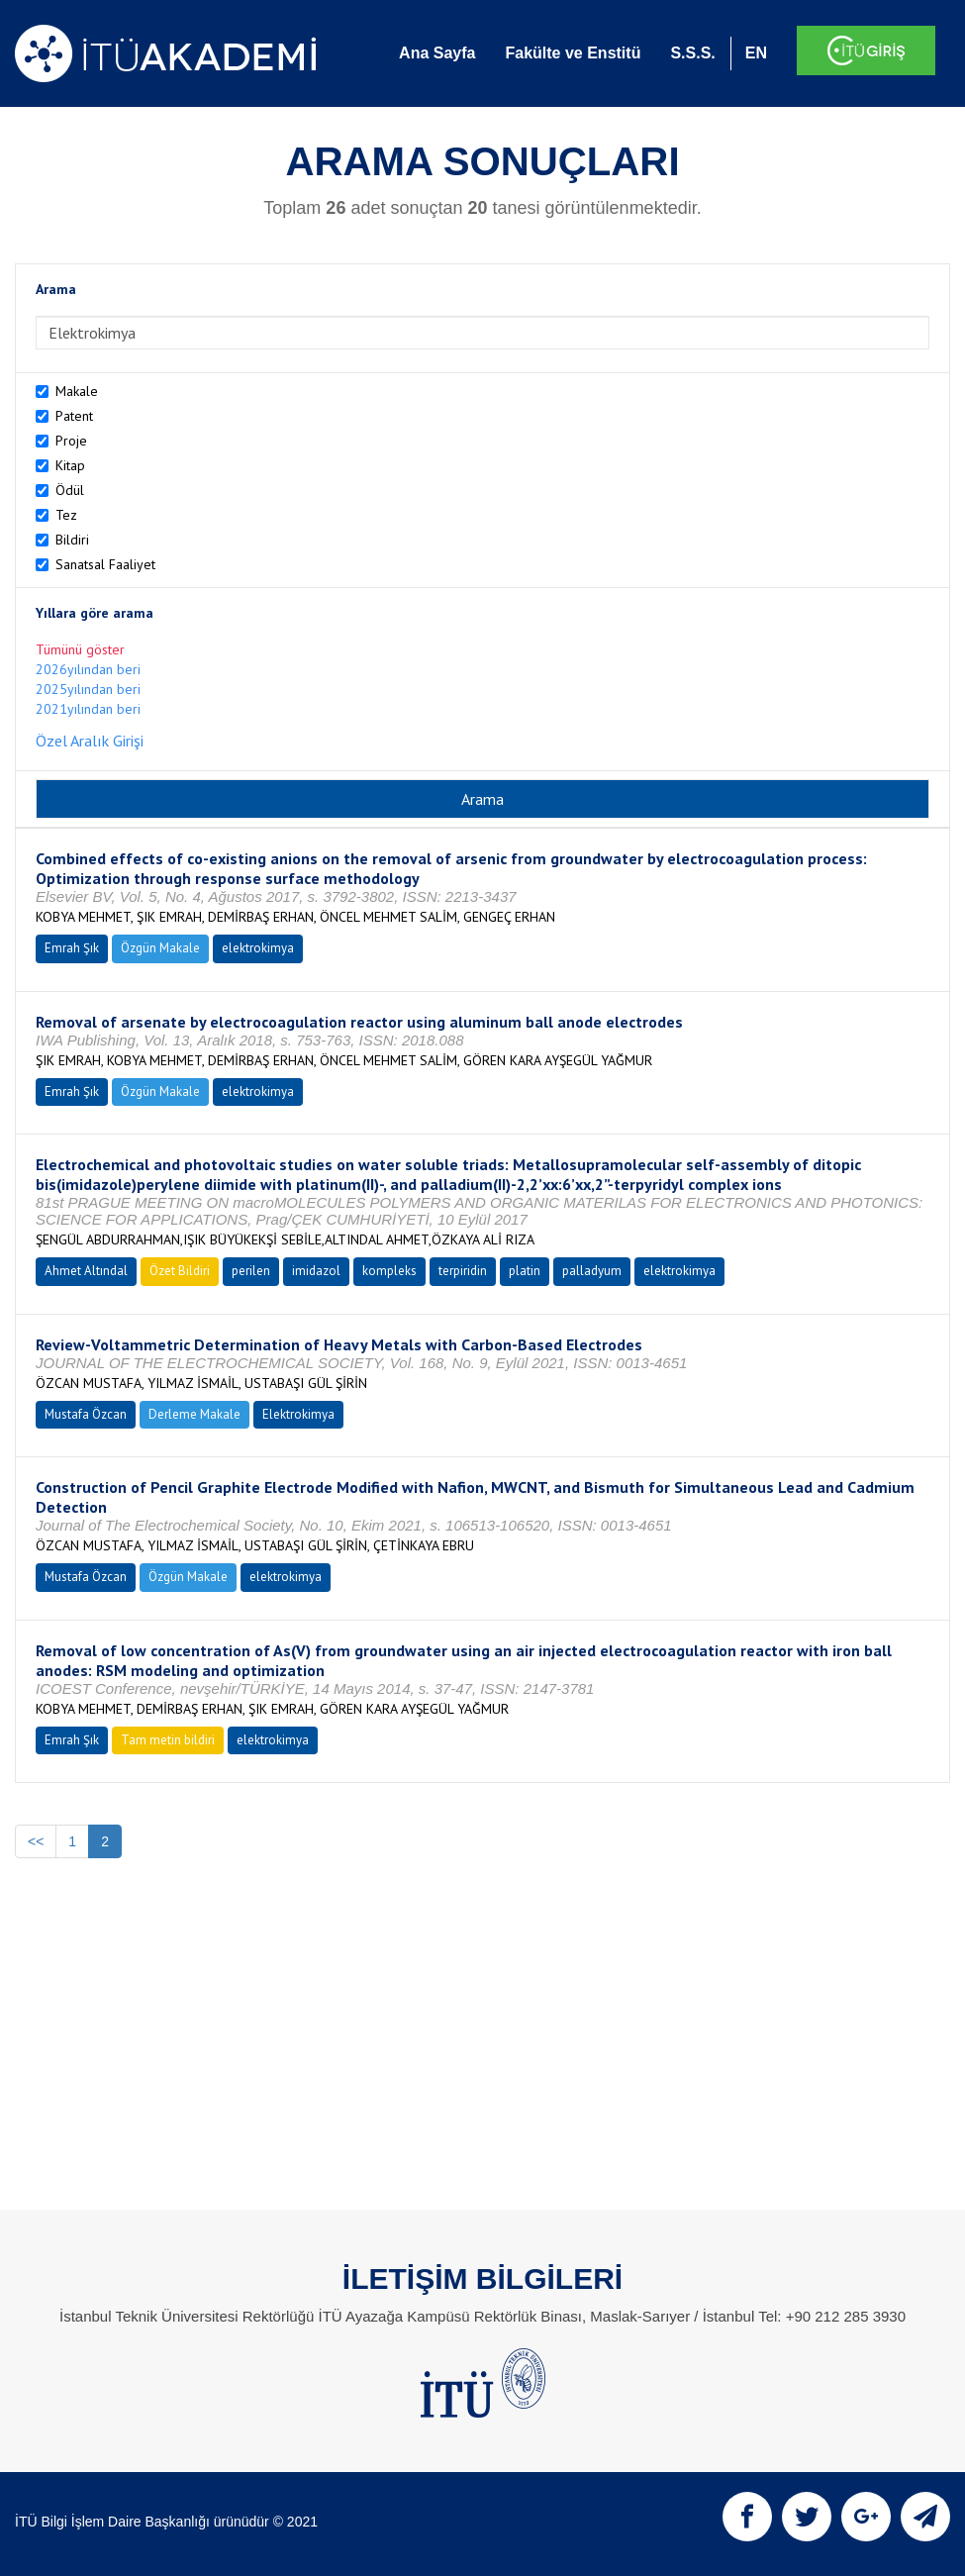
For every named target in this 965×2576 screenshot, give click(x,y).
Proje (71, 440)
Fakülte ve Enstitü (572, 53)
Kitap (70, 465)
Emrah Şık (72, 948)
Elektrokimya (298, 1414)
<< (36, 1841)
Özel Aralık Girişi (90, 740)
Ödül (69, 490)
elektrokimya (258, 948)
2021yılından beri (88, 709)
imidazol (316, 1270)
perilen (251, 1270)
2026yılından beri (88, 669)
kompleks (389, 1270)
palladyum (592, 1270)
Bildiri (72, 539)
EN (756, 53)
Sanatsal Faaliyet (105, 564)
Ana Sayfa (437, 53)
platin (524, 1270)
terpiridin (462, 1270)
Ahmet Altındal (86, 1270)
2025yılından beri (88, 689)
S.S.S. (692, 53)
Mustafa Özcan (86, 1414)
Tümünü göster (80, 649)
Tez (66, 515)
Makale (76, 391)
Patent (74, 416)
